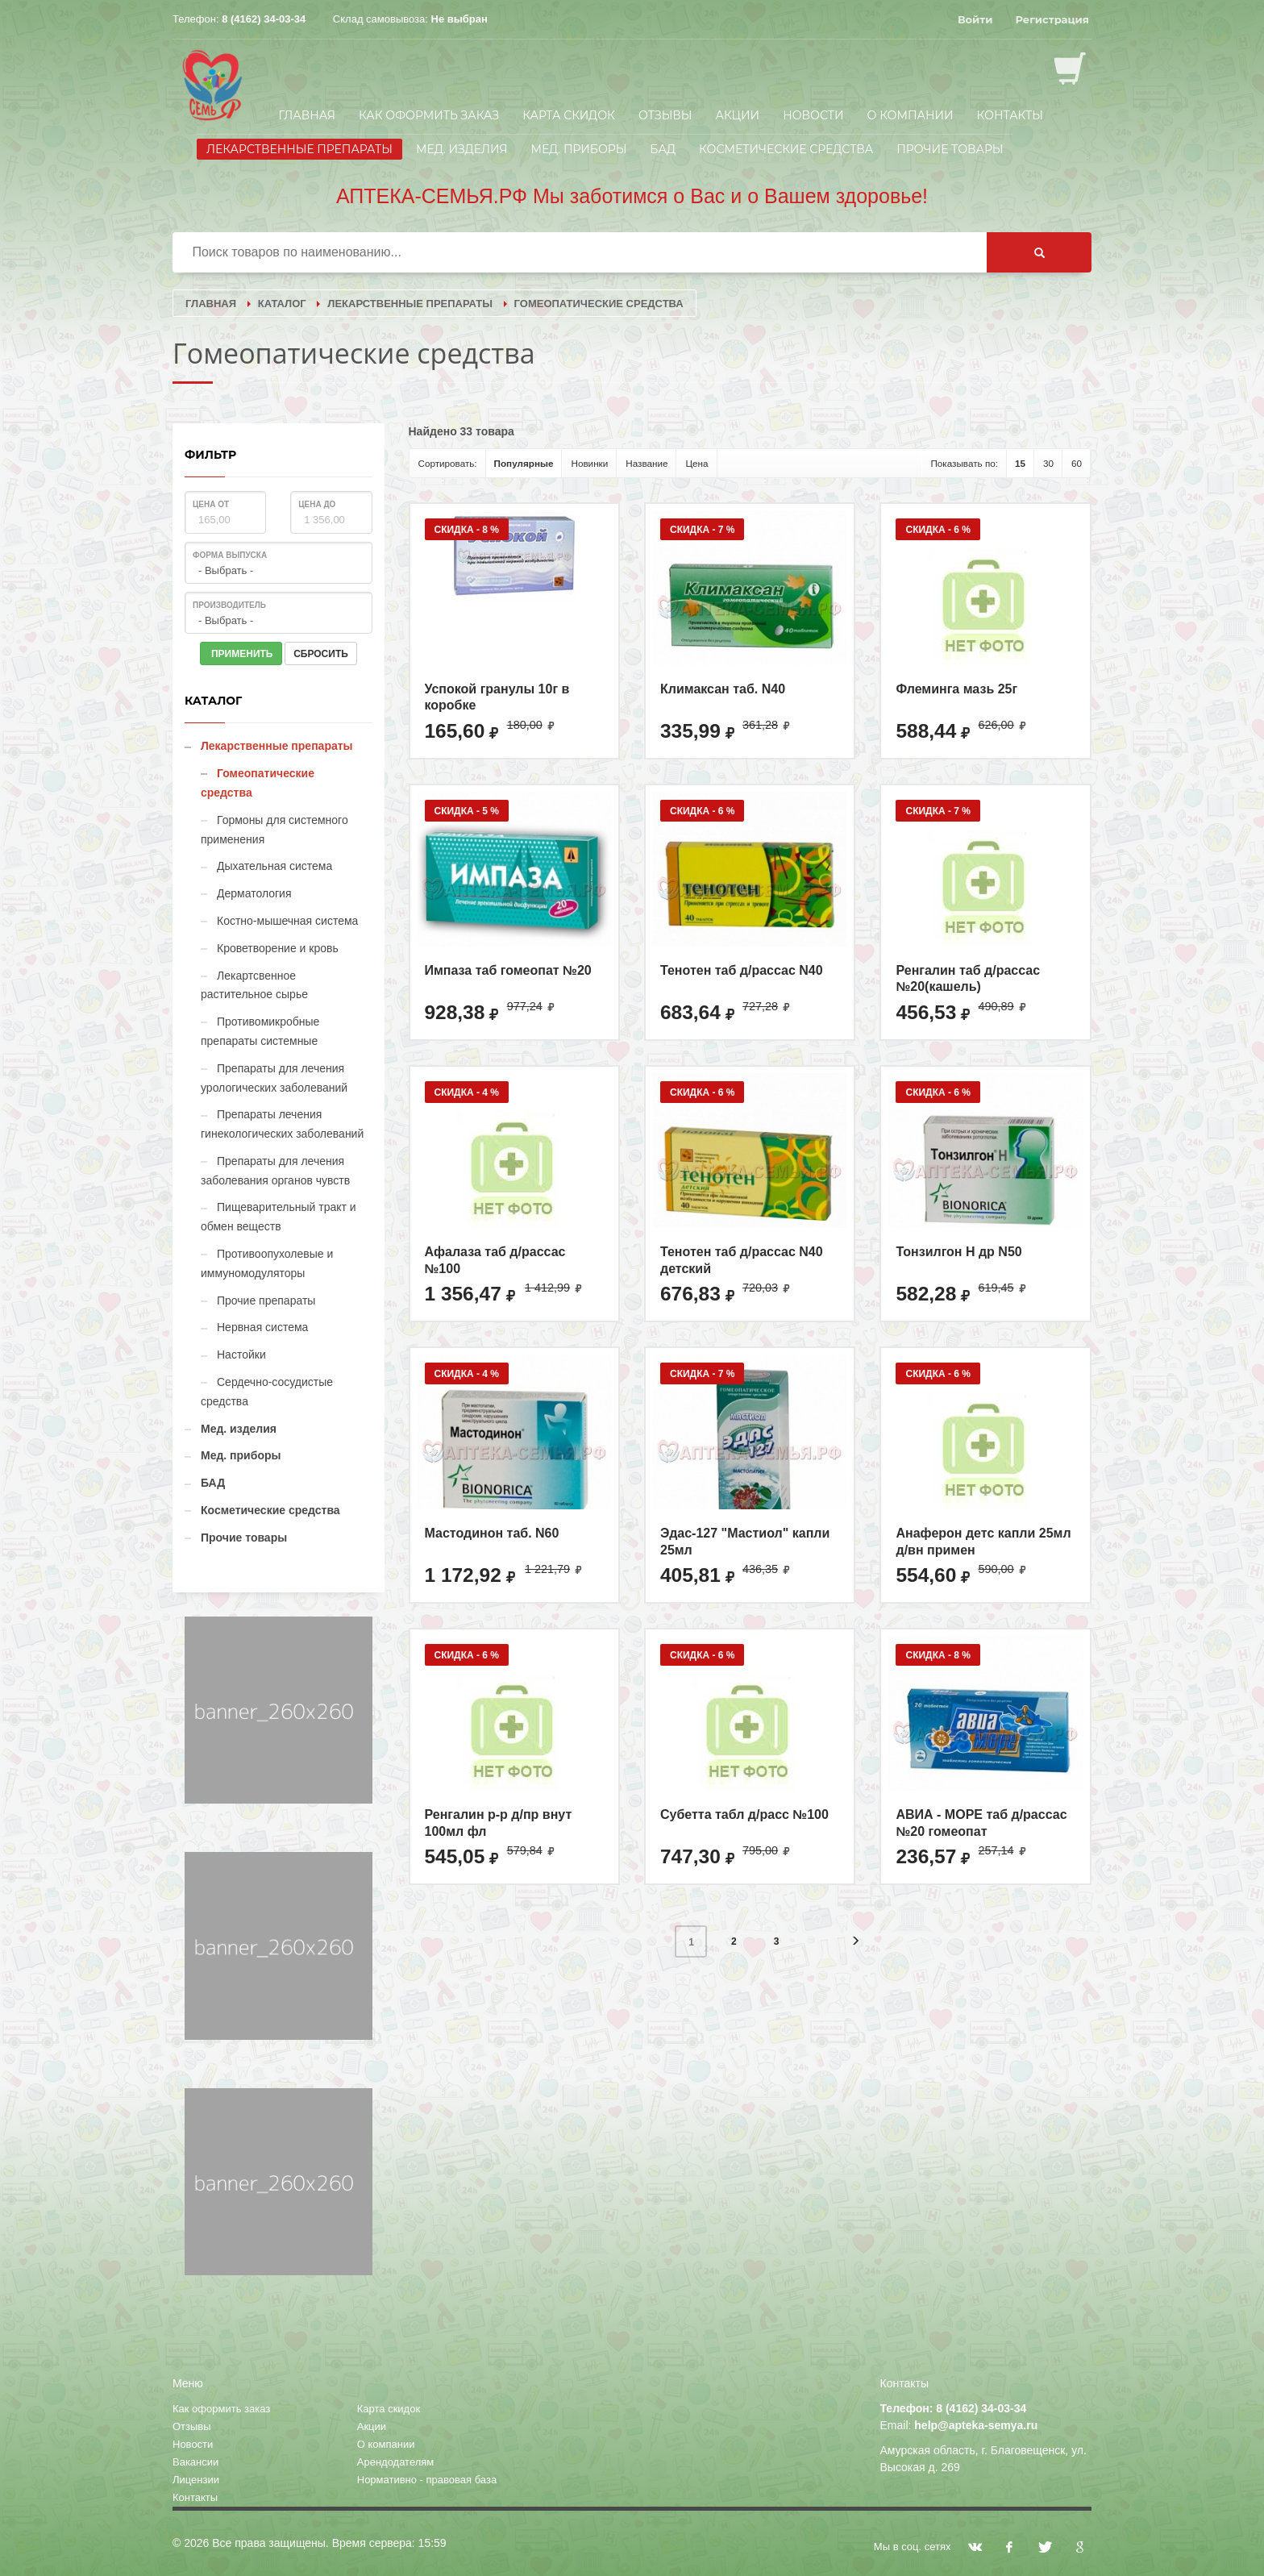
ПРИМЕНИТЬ (241, 654)
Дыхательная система (274, 865)
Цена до (316, 504)
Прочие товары (949, 149)
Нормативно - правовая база (427, 2480)
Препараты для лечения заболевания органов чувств (275, 1171)
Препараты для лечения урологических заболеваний (274, 1078)
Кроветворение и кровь (278, 948)
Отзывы (665, 115)
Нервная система (262, 1327)
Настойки (241, 1354)
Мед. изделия (461, 149)
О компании (910, 115)
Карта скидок (568, 115)
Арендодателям (395, 2462)
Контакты (1010, 115)
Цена (696, 463)
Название (646, 463)
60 (1076, 463)
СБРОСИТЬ (320, 654)
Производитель (229, 605)
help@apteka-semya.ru (975, 2425)
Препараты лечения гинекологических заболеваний (282, 1124)
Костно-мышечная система (287, 920)
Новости (813, 115)
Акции (738, 115)
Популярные (524, 463)
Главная (307, 115)
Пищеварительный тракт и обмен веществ (278, 1217)
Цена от (211, 504)
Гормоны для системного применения (274, 830)
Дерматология (254, 893)
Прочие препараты (266, 1300)
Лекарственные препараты (299, 149)
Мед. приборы (578, 149)
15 (1020, 463)
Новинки (589, 463)
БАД (663, 149)
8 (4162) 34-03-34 (264, 19)
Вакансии (195, 2462)
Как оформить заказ (429, 115)
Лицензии (196, 2480)
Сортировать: (447, 463)
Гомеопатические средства (257, 783)
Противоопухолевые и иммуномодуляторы (267, 1263)
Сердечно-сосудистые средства (267, 1391)
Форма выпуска (230, 555)
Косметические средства (786, 149)
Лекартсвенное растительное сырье (254, 985)
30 (1048, 463)
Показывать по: (963, 463)
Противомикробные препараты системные (260, 1031)
